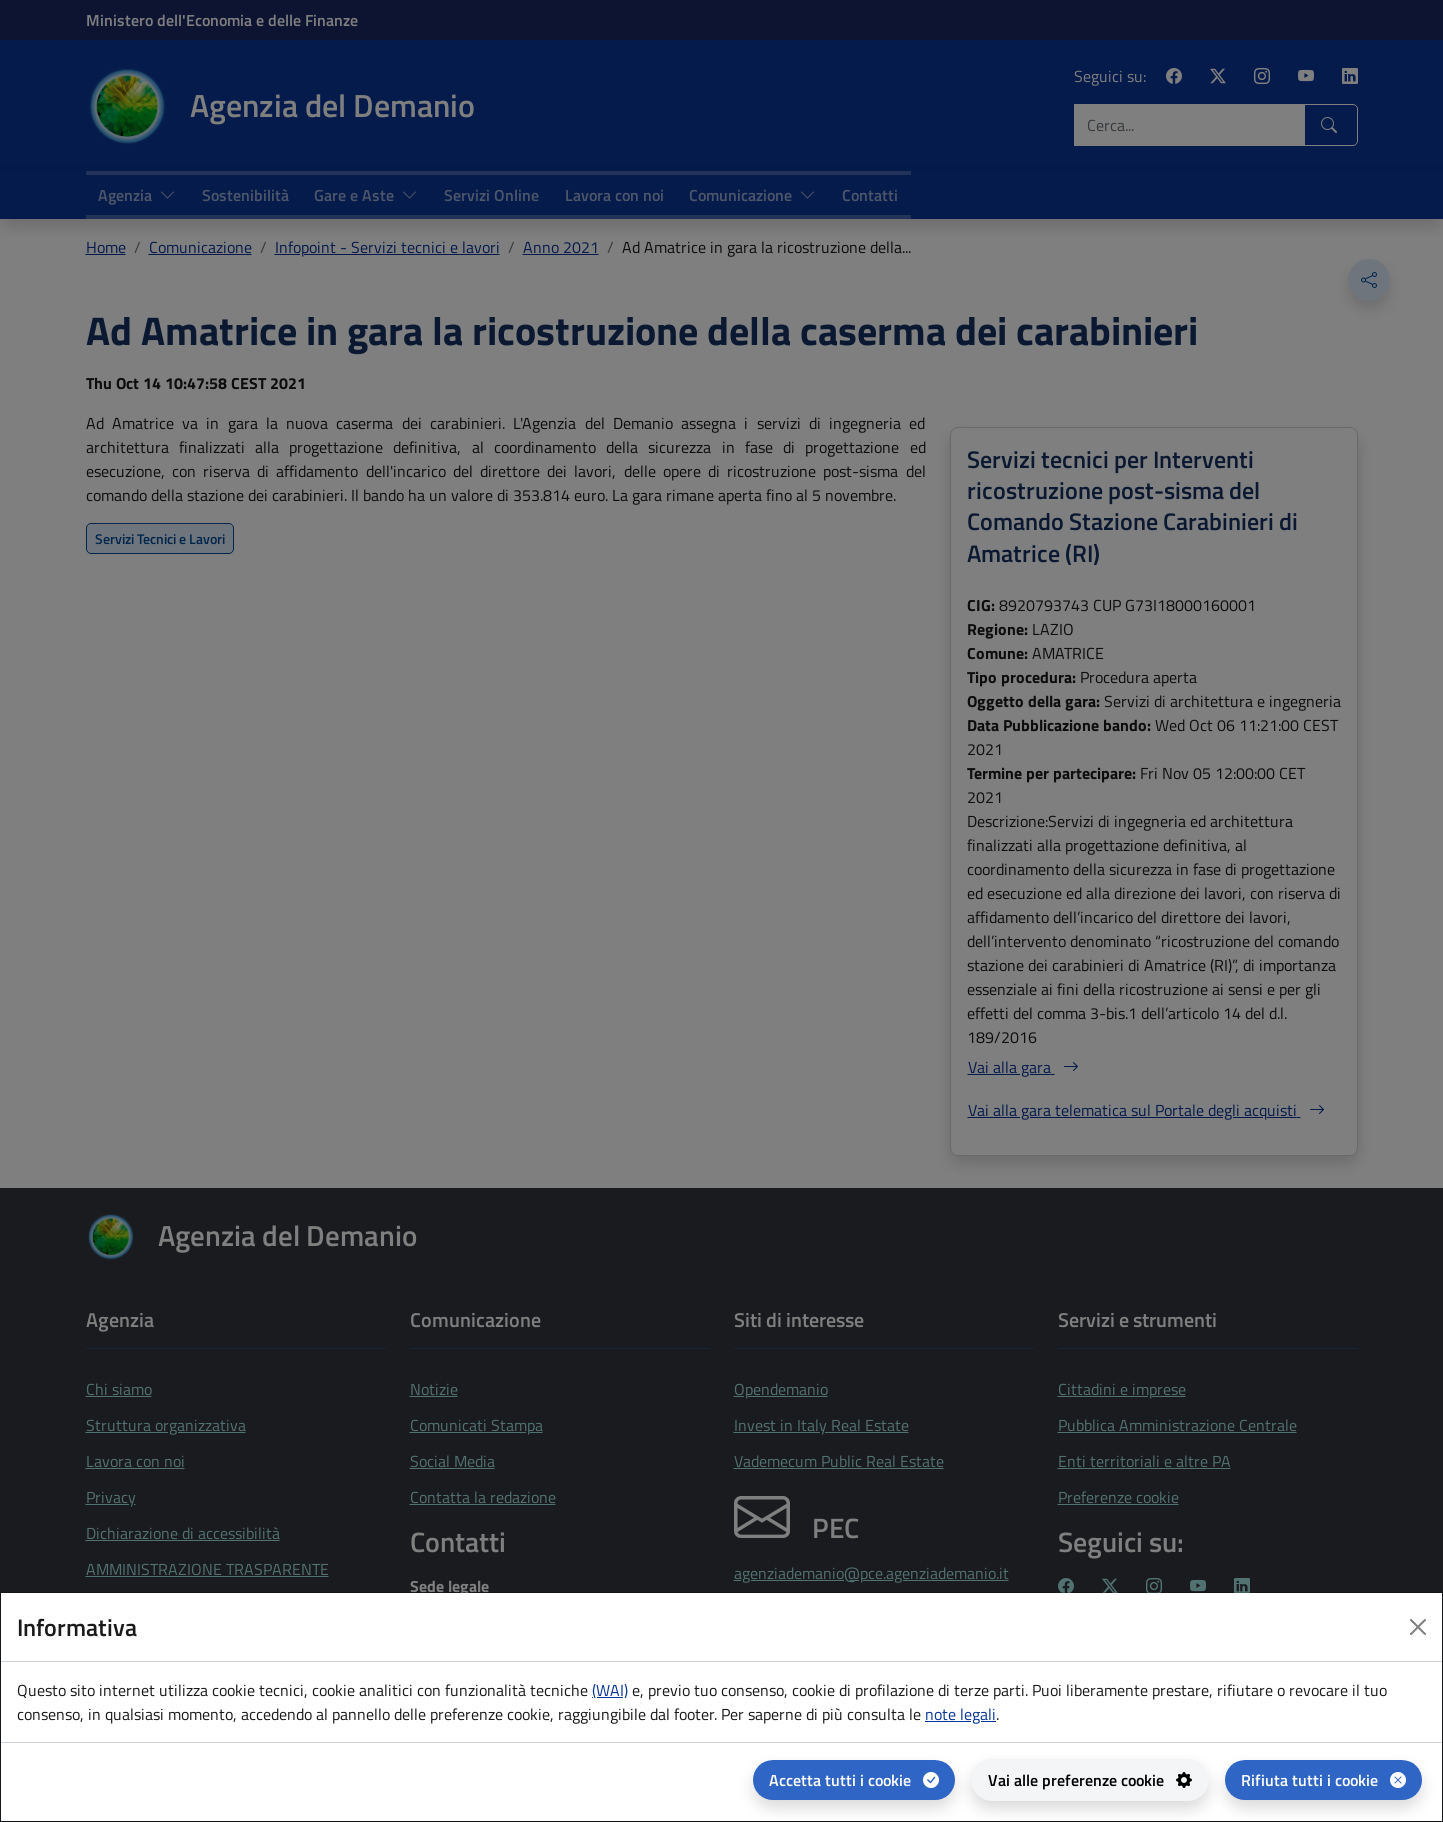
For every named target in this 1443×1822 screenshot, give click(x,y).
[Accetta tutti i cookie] (854, 1780)
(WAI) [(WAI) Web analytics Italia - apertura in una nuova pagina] (610, 1690)
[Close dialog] (1418, 1627)
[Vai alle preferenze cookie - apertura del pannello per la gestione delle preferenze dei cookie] (1090, 1780)
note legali (960, 1714)
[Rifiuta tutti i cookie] (1323, 1780)
